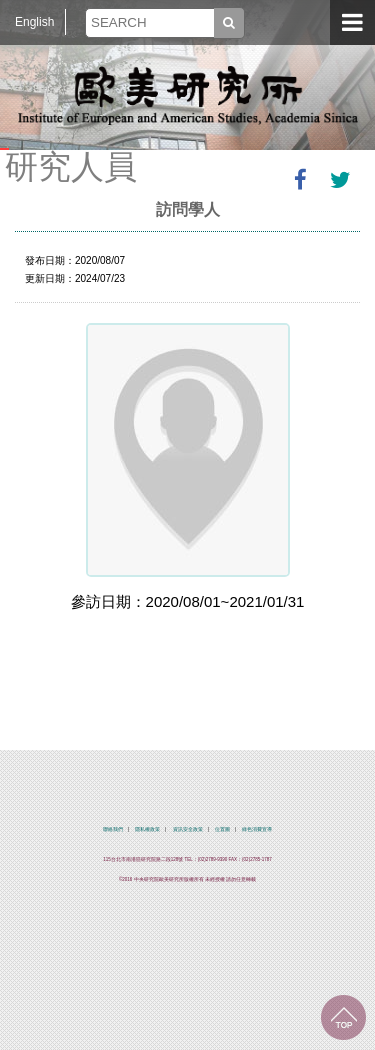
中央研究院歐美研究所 (188, 95)
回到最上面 (343, 1017)
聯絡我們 (113, 829)
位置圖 (222, 829)
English (34, 22)
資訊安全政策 (188, 829)
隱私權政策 (147, 829)
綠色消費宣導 (257, 829)
